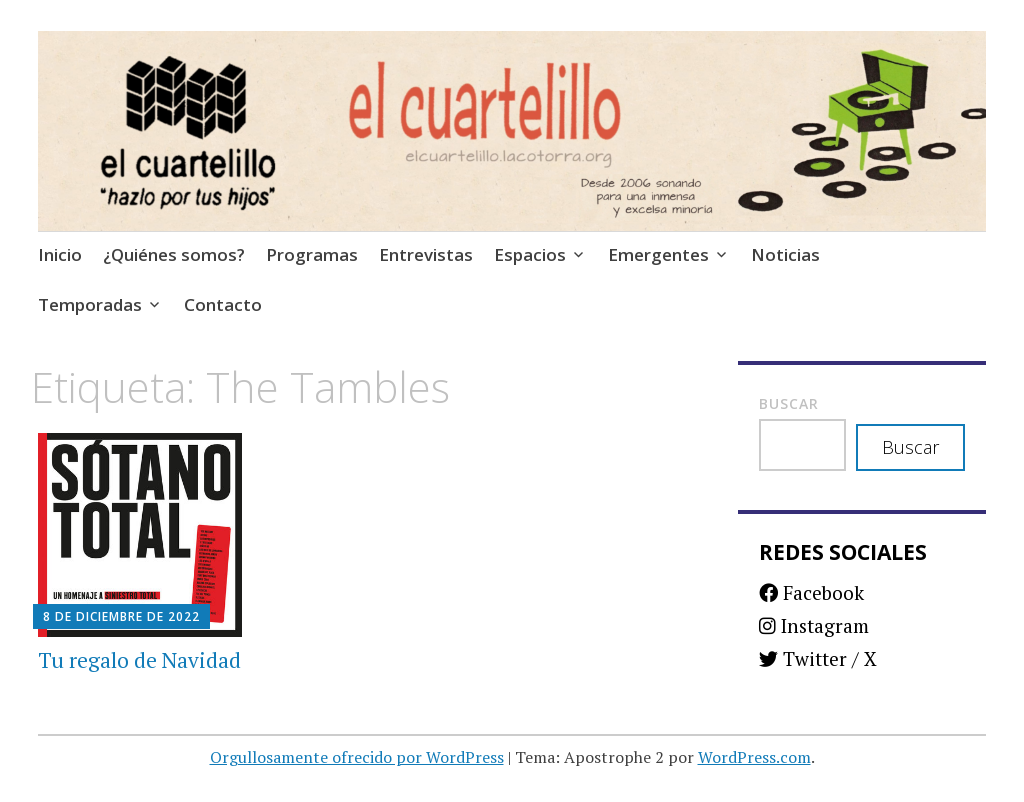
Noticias (785, 254)
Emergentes (658, 254)
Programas (312, 254)
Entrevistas (426, 254)
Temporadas (90, 304)
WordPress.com (754, 757)
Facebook (811, 592)
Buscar (789, 403)
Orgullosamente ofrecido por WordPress (357, 757)
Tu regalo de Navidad (139, 660)
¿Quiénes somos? (174, 254)
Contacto (223, 304)
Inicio (60, 254)
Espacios (530, 254)
